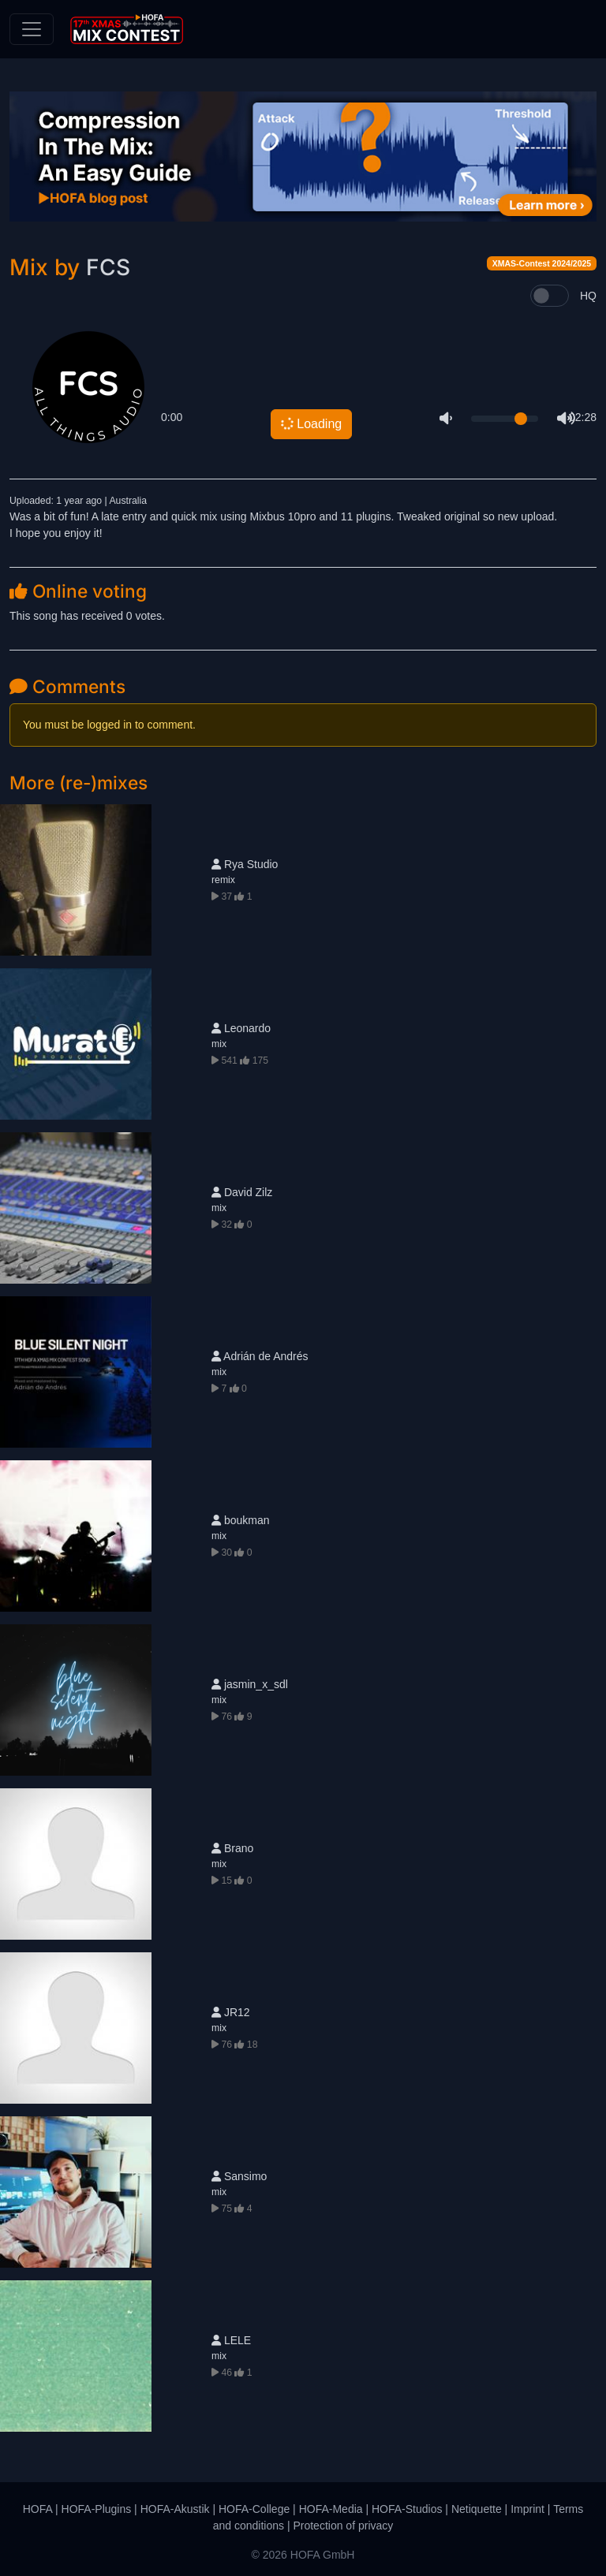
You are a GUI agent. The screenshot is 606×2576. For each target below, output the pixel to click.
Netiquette (476, 2509)
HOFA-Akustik (175, 2509)
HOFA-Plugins (97, 2509)
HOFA (37, 2509)
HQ (588, 295)
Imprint (527, 2509)
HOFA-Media (331, 2509)
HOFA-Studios (407, 2509)
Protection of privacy (343, 2525)
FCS (108, 267)
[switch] (549, 296)
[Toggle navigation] (31, 29)
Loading (310, 423)
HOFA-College (254, 2509)
